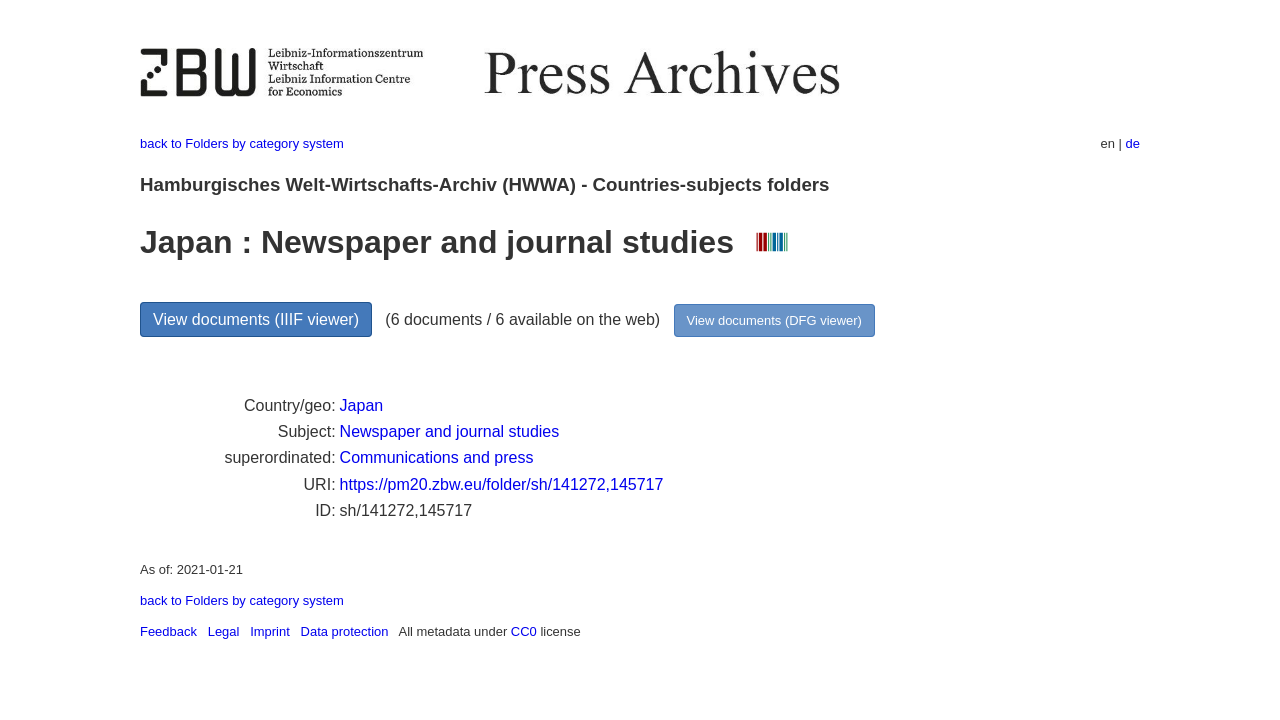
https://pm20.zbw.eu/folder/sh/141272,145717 (502, 484)
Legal (224, 631)
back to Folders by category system (242, 143)
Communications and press (437, 457)
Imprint (270, 631)
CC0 (524, 631)
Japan (362, 405)
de (1133, 143)
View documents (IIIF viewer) (256, 319)
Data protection (345, 631)
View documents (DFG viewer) (774, 320)
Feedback (168, 631)
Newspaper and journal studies (450, 431)
